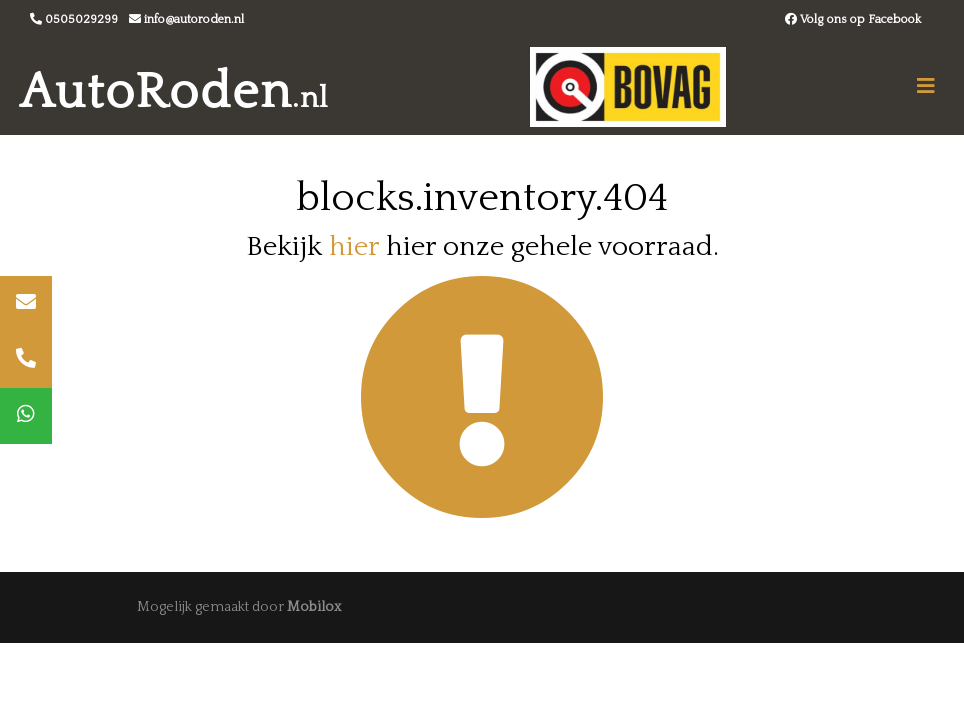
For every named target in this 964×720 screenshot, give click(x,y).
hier (354, 246)
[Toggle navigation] (926, 86)
